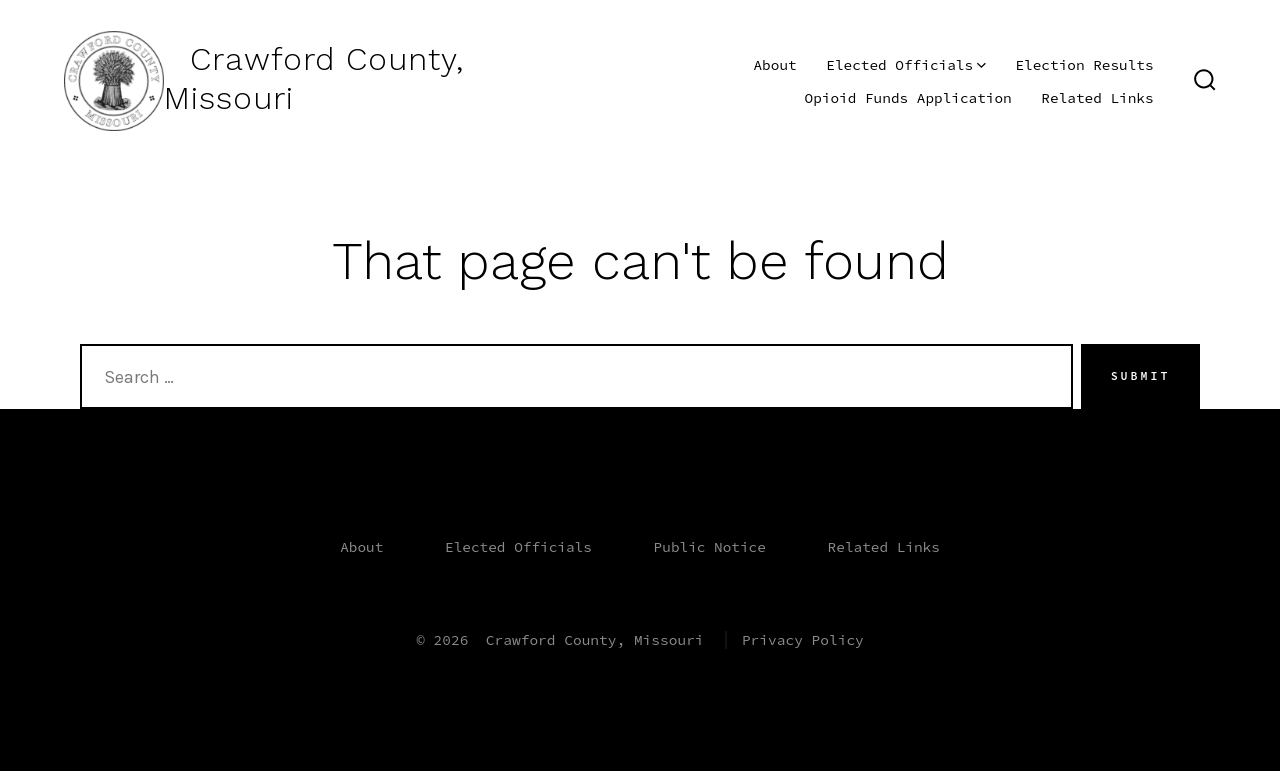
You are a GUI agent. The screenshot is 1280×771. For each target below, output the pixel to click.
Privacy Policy (803, 640)
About (774, 65)
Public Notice (710, 547)
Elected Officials (906, 65)
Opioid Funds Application (908, 98)
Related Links (1097, 98)
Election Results (1084, 65)
